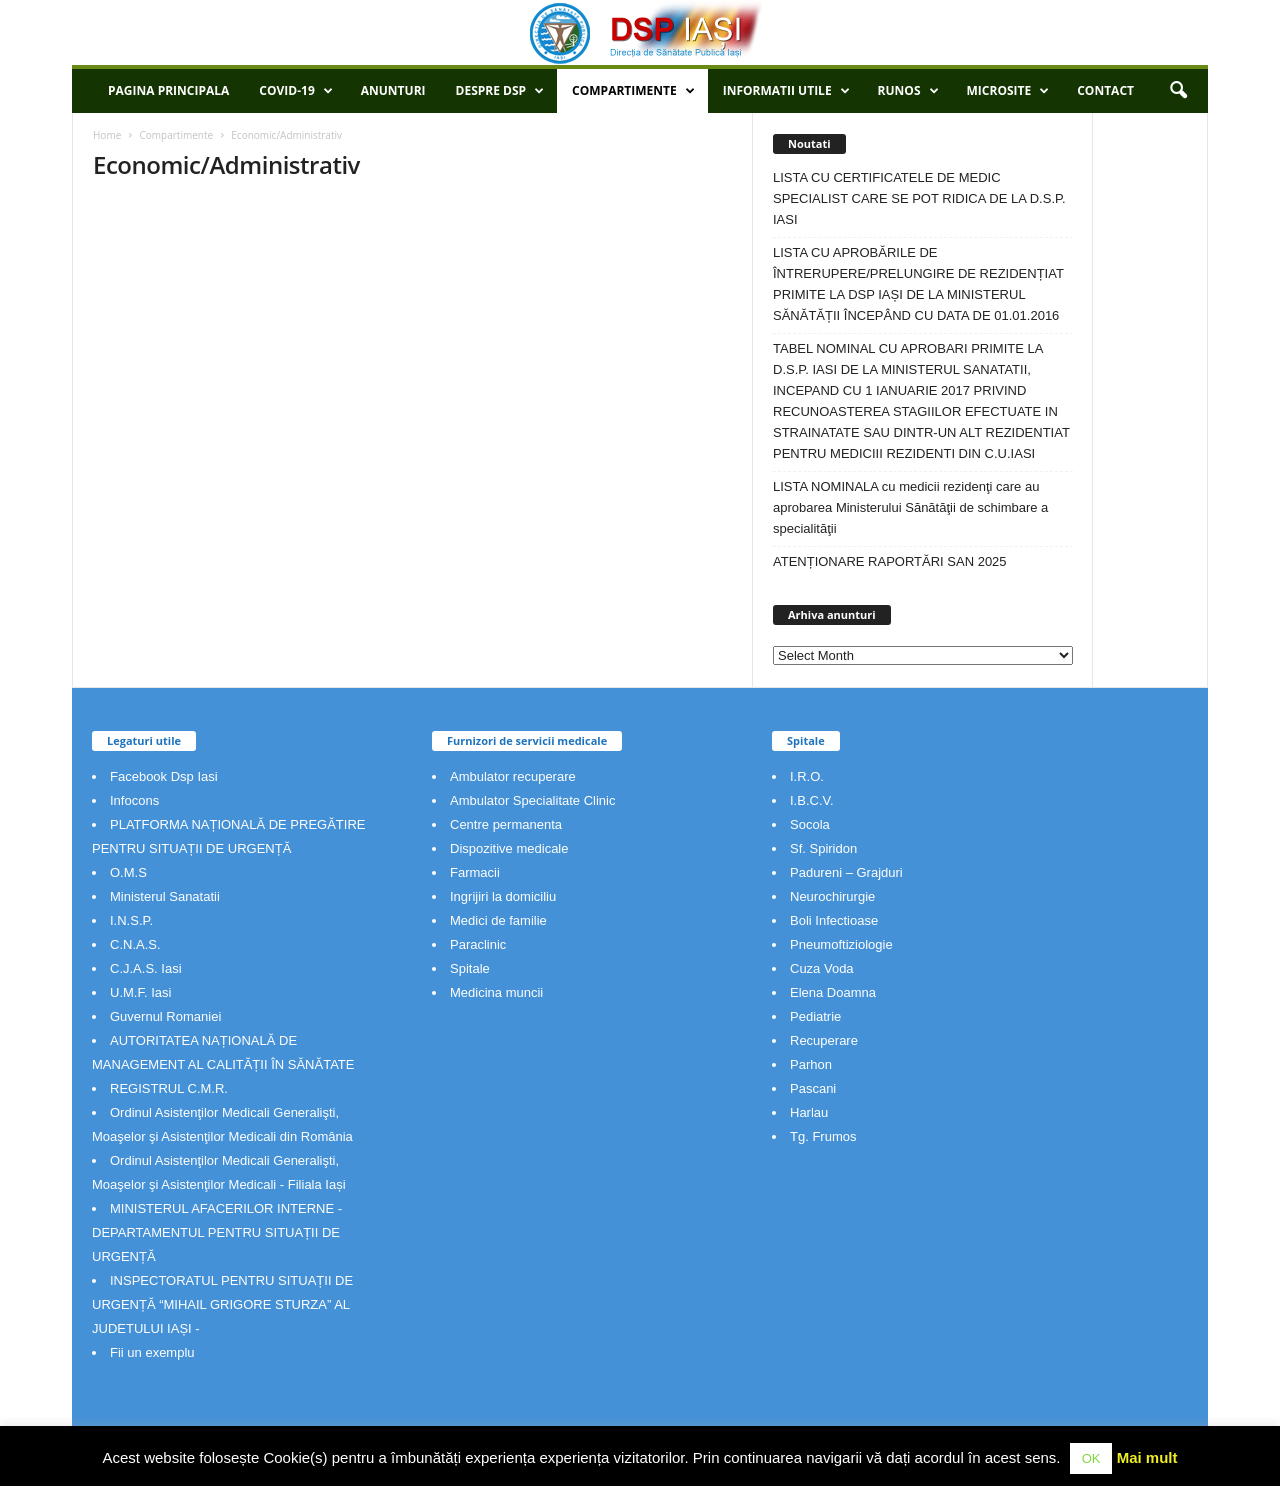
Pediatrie (815, 1016)
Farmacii (475, 872)
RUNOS (908, 91)
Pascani (813, 1088)
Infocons (134, 800)
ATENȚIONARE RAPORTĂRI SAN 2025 (890, 561)
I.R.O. (807, 776)
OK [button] (1091, 1458)
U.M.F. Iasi (140, 992)
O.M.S (128, 872)
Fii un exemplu (152, 1352)
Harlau (809, 1112)
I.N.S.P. (131, 920)
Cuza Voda (822, 968)
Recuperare (824, 1040)
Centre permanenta (506, 824)
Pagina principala (168, 90)
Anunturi (393, 90)
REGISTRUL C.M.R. (169, 1088)
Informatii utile (786, 91)
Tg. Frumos (823, 1136)
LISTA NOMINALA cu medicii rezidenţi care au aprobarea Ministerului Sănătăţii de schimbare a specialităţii (910, 507)
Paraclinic (478, 944)
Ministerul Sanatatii (165, 896)
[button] (1178, 91)
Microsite (1008, 91)
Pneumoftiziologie (841, 944)
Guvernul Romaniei (165, 1016)
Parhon (811, 1064)
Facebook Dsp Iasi (164, 776)
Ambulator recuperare (513, 776)
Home (107, 135)
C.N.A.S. (135, 944)
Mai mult (1147, 1457)
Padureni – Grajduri (846, 872)
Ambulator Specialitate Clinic (532, 800)
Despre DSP (500, 91)
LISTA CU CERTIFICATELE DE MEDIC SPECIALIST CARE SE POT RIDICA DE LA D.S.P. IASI (919, 198)
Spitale (470, 968)
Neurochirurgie (832, 896)
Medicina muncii (496, 992)
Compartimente (633, 91)
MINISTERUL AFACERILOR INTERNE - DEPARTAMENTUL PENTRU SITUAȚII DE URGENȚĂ (217, 1232)
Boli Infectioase (834, 920)
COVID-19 (295, 91)
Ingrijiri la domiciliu (503, 896)
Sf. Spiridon (823, 848)
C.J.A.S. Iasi (146, 968)
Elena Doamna (833, 992)
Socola (810, 824)
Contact (1105, 90)
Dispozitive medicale (509, 848)
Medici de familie (498, 920)
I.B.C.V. (812, 800)
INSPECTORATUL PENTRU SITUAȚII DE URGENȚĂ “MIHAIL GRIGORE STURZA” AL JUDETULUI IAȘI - (222, 1304)
